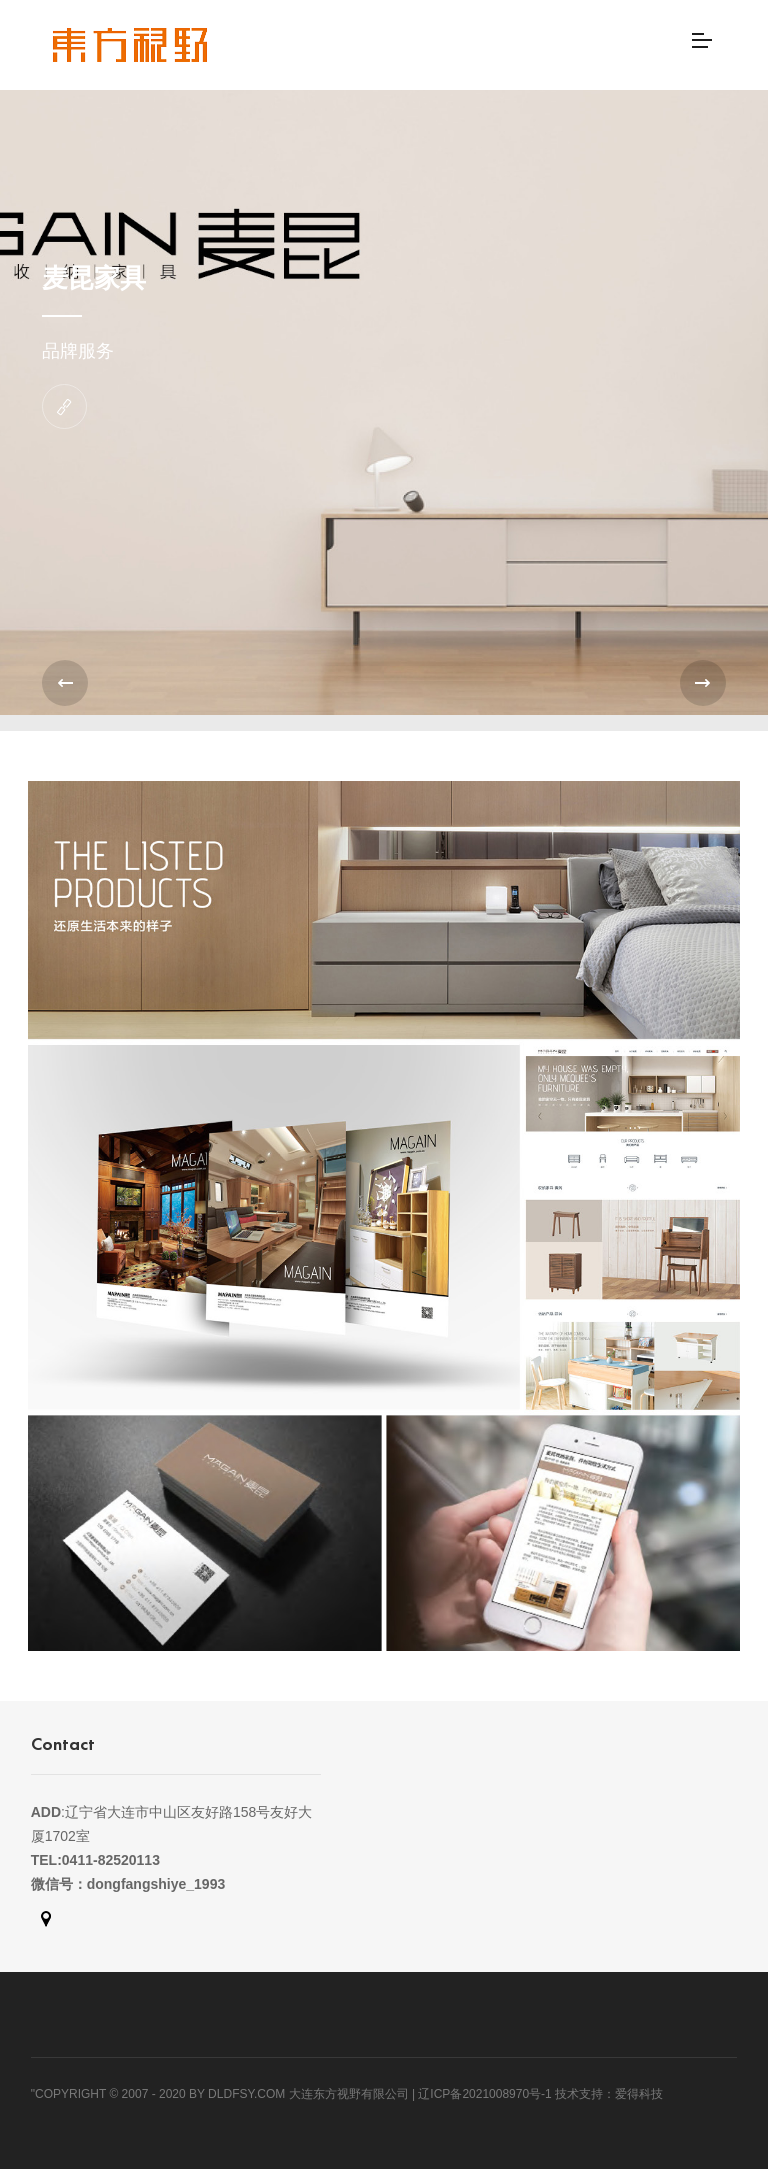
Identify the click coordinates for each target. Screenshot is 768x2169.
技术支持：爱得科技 (609, 2094)
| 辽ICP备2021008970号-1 (482, 2094)
